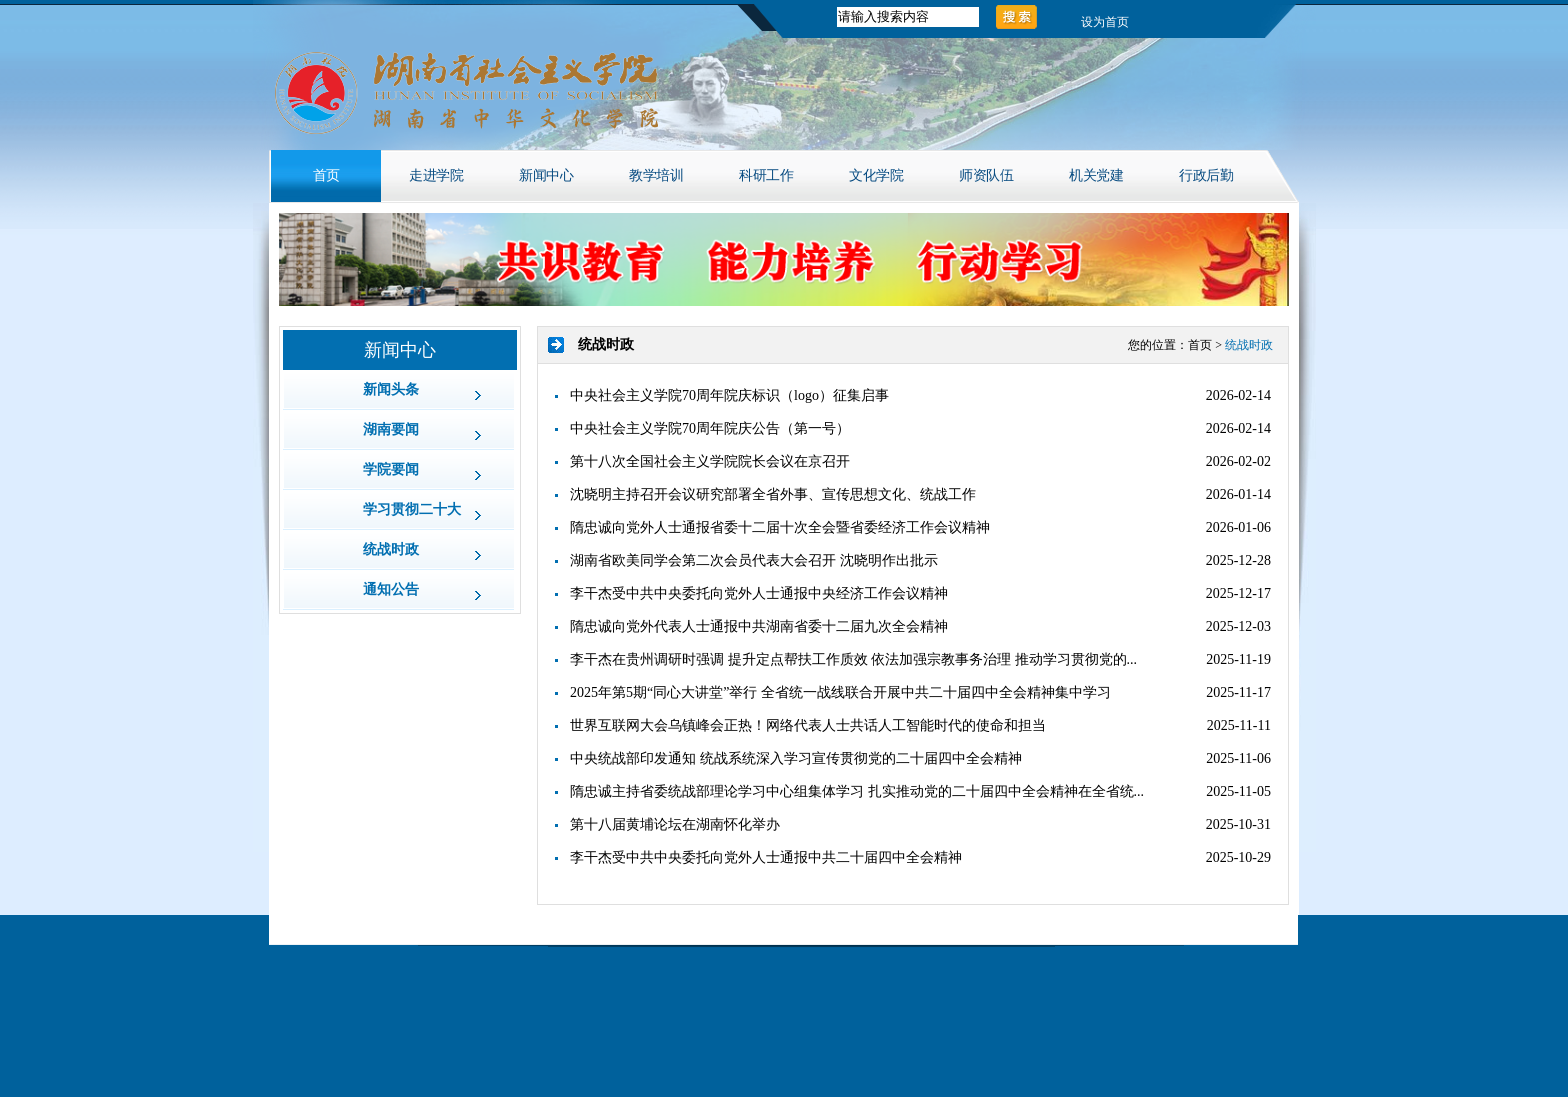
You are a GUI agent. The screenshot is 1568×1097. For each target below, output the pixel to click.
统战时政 (391, 549)
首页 (326, 175)
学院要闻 (391, 469)
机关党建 (1096, 175)
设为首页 (1105, 22)
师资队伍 (986, 175)
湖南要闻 (391, 429)
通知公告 (391, 589)
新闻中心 (546, 175)
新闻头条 (391, 389)
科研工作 (766, 175)
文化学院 (876, 175)
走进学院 (436, 175)
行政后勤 (1206, 175)
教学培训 (656, 175)
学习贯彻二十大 (412, 509)
